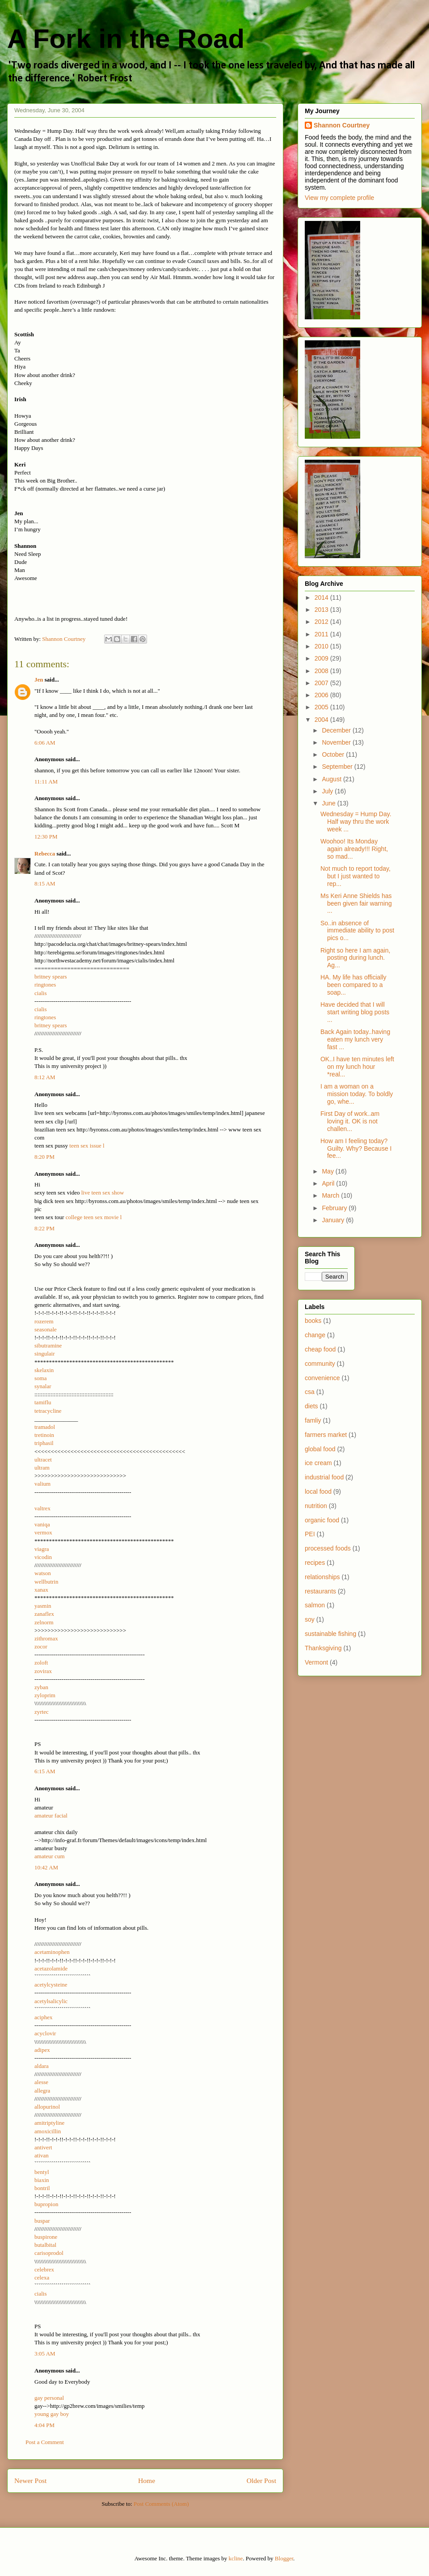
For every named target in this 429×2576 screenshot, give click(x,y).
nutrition (316, 1505)
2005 (322, 707)
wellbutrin (46, 1581)
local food (318, 1491)
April (329, 1183)
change (315, 1335)
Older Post (261, 2480)
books (313, 1320)
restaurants (320, 1591)
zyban (41, 1687)
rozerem (44, 1321)
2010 (322, 646)
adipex (42, 2049)
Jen (38, 679)
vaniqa (42, 1524)
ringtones (45, 984)
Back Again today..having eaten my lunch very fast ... (355, 1039)
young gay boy (51, 2414)
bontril (42, 2188)
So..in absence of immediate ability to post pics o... (357, 930)
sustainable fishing (330, 1633)
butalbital (45, 2244)
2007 (322, 682)
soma (40, 1378)
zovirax (43, 1671)
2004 (322, 719)
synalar (42, 1386)
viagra (41, 1549)
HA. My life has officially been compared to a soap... (353, 985)
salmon (315, 1605)
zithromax (46, 1638)
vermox (43, 1532)
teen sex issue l (86, 1145)
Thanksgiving (323, 1648)
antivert (43, 2147)
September (338, 766)
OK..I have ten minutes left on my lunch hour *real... (357, 1066)
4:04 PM (44, 2425)
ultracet (43, 1459)
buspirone (45, 2236)
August (332, 779)
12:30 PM (46, 836)
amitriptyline (49, 2122)
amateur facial (50, 1815)
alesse (41, 2082)
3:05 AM (44, 2353)
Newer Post (30, 2480)
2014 (322, 597)
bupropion (46, 2204)
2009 (322, 658)
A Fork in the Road (125, 39)
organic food (322, 1520)
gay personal (49, 2397)
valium (42, 1483)
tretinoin (44, 1435)
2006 (322, 695)
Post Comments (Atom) (161, 2503)
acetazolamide (50, 1968)
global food (320, 1449)
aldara (41, 2066)
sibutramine (48, 1345)
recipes (315, 1562)
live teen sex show (102, 1192)
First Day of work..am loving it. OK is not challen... (349, 1121)
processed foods (328, 1548)
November (337, 742)
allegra (42, 2090)
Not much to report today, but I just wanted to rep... (355, 876)
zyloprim (44, 1695)
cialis (40, 993)
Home (146, 2480)
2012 (322, 621)
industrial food (324, 1477)
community (320, 1363)
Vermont (316, 1662)
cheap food (320, 1349)
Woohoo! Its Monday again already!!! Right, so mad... (354, 849)
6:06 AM (44, 742)
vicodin (43, 1557)
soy (310, 1619)
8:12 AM (44, 1077)
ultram (42, 1467)
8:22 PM (44, 1228)
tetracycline (48, 1410)
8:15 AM (44, 883)
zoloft (41, 1662)
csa (310, 1391)
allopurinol (47, 2106)
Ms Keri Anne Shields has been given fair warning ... (356, 903)
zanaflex (44, 1613)
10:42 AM (46, 1867)
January (334, 1220)
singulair (44, 1353)
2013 (322, 609)
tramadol (44, 1427)
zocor (40, 1646)
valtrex (42, 1508)
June (329, 803)
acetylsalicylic (50, 2001)
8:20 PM (44, 1156)
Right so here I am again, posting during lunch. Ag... (355, 958)
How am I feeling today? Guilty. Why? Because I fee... (355, 1148)
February (335, 1208)
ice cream (318, 1462)
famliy (313, 1420)
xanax (41, 1589)
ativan (41, 2155)
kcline (236, 2558)
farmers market (326, 1434)
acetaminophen (52, 1952)
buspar (42, 2220)
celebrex (44, 2269)
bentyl (41, 2172)
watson (42, 1573)
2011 (322, 634)
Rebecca (44, 853)
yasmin (42, 1605)
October (334, 754)
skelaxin (44, 1370)
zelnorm (44, 1622)
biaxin (41, 2180)
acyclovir (45, 2033)
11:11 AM (46, 781)
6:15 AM (44, 1771)
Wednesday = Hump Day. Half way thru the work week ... (355, 821)
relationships (322, 1576)
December (337, 730)
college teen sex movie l (94, 1217)
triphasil (44, 1443)
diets (311, 1406)
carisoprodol (48, 2253)
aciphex (43, 2017)
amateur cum (49, 1856)
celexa (41, 2277)
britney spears (50, 976)
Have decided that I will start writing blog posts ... (354, 1012)
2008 (322, 670)
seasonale (45, 1329)
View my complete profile (339, 197)
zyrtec (41, 1711)
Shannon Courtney (342, 125)
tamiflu (42, 1402)
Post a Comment (44, 2442)
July (328, 791)
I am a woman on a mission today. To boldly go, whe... (356, 1094)
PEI (310, 1534)
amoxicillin (47, 2131)
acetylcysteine (50, 1984)
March (331, 1195)
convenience (322, 1377)
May (328, 1171)
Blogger (284, 2558)
